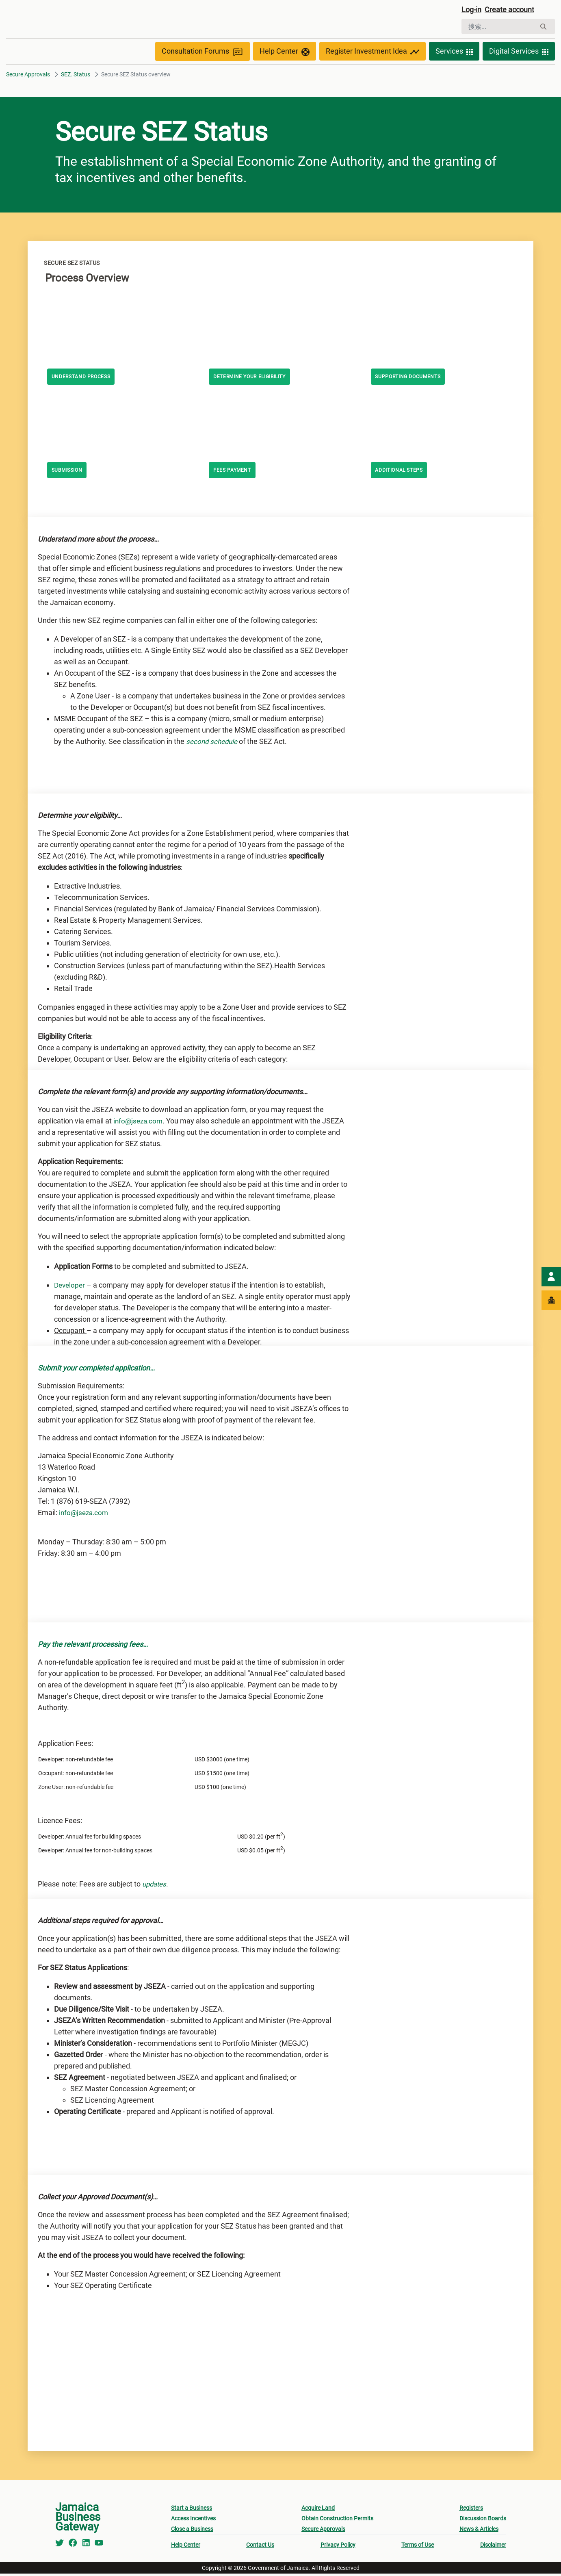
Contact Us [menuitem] (260, 2547)
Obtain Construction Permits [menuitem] (337, 2520)
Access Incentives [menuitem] (193, 2520)
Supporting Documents (413, 379)
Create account (514, 11)
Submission (70, 473)
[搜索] (499, 27)
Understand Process (85, 379)
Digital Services (518, 53)
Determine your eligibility (256, 379)
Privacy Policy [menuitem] (338, 2547)
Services (454, 53)
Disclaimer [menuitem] (493, 2547)
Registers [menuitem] (471, 2510)
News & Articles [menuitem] (478, 2531)
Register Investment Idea (372, 53)
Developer (70, 1287)
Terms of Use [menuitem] (417, 2547)
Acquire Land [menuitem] (318, 2510)
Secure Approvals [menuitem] (323, 2531)
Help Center (285, 53)
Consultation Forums (202, 54)
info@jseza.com (139, 1123)
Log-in (472, 11)
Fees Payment (235, 473)
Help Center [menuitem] (185, 2547)
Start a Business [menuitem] (191, 2510)
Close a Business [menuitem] (192, 2531)
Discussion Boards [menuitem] (482, 2520)
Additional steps (403, 473)
